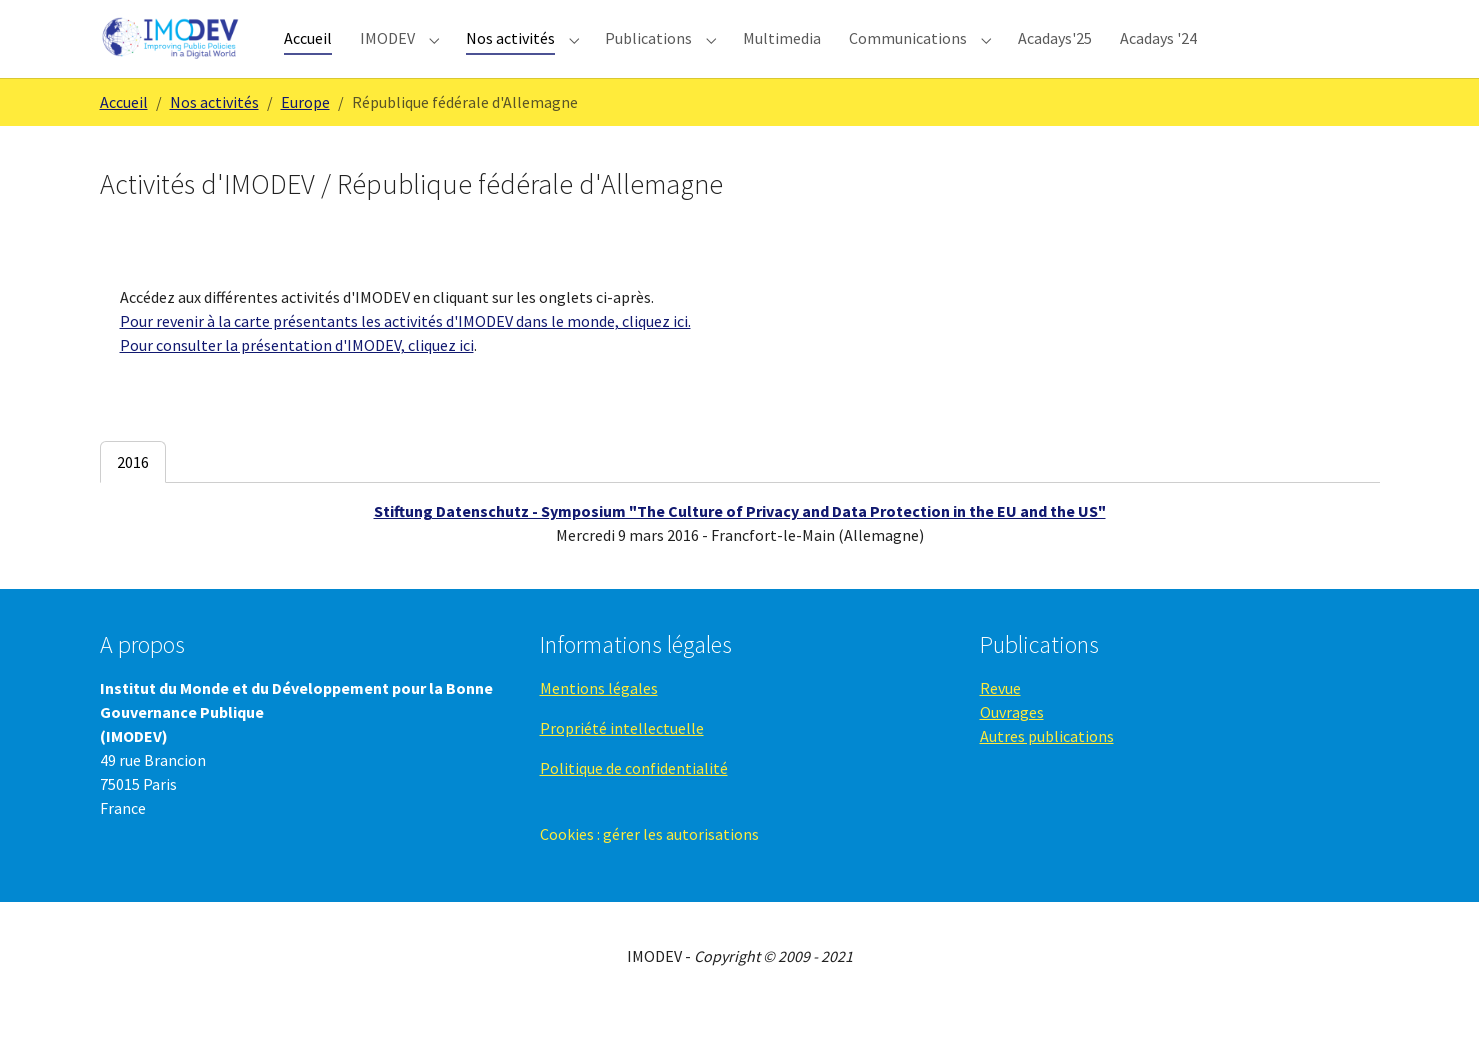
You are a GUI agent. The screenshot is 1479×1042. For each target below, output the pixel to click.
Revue (1000, 720)
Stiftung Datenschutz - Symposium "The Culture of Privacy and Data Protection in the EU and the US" (740, 544)
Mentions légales (599, 720)
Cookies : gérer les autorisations (649, 866)
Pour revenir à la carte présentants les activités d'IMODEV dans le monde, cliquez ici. (405, 354)
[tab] (133, 495)
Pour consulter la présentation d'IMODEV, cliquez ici (297, 378)
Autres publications (1047, 768)
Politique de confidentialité (634, 800)
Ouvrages (1012, 744)
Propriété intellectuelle (622, 760)
